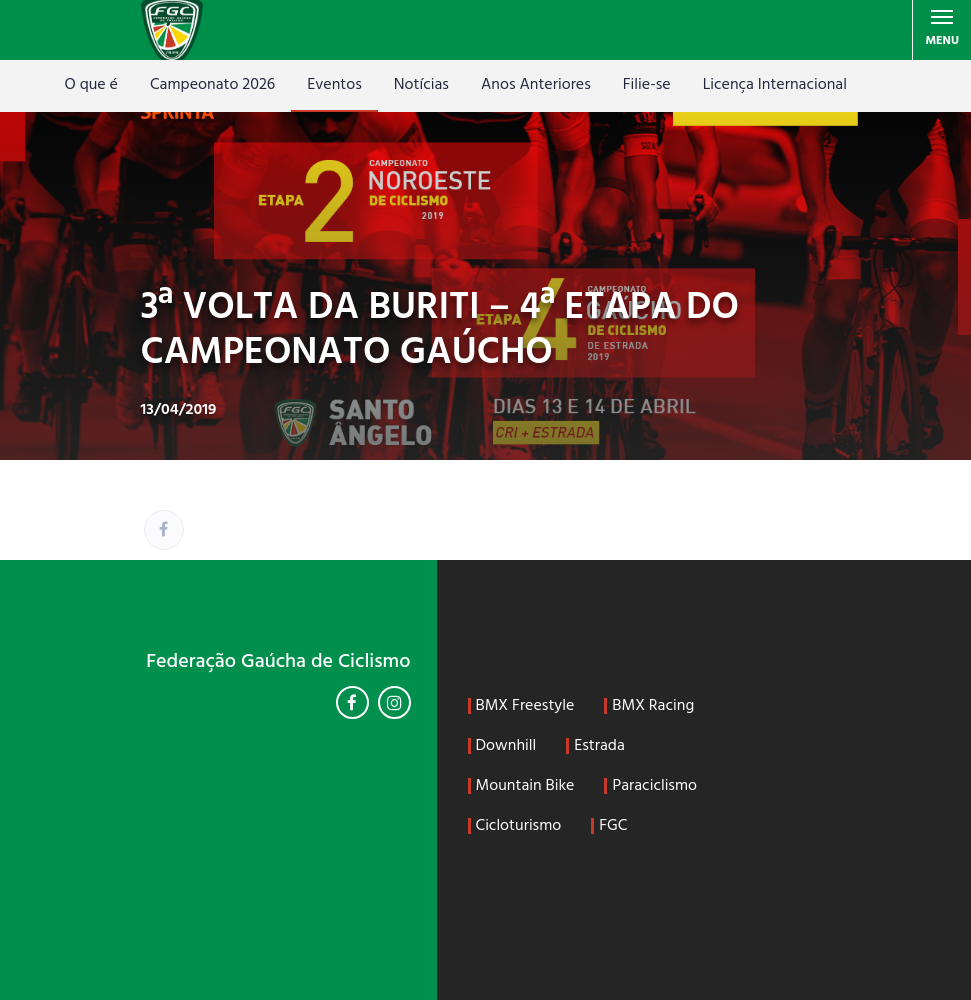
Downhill (506, 746)
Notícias (421, 85)
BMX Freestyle (525, 706)
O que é (91, 85)
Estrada (599, 746)
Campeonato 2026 (212, 85)
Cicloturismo (519, 826)
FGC (613, 826)
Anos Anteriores (536, 85)
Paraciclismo (654, 786)
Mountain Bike (525, 786)
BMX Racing (653, 706)
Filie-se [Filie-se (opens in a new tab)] (647, 85)
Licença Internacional (775, 85)
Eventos (334, 85)
